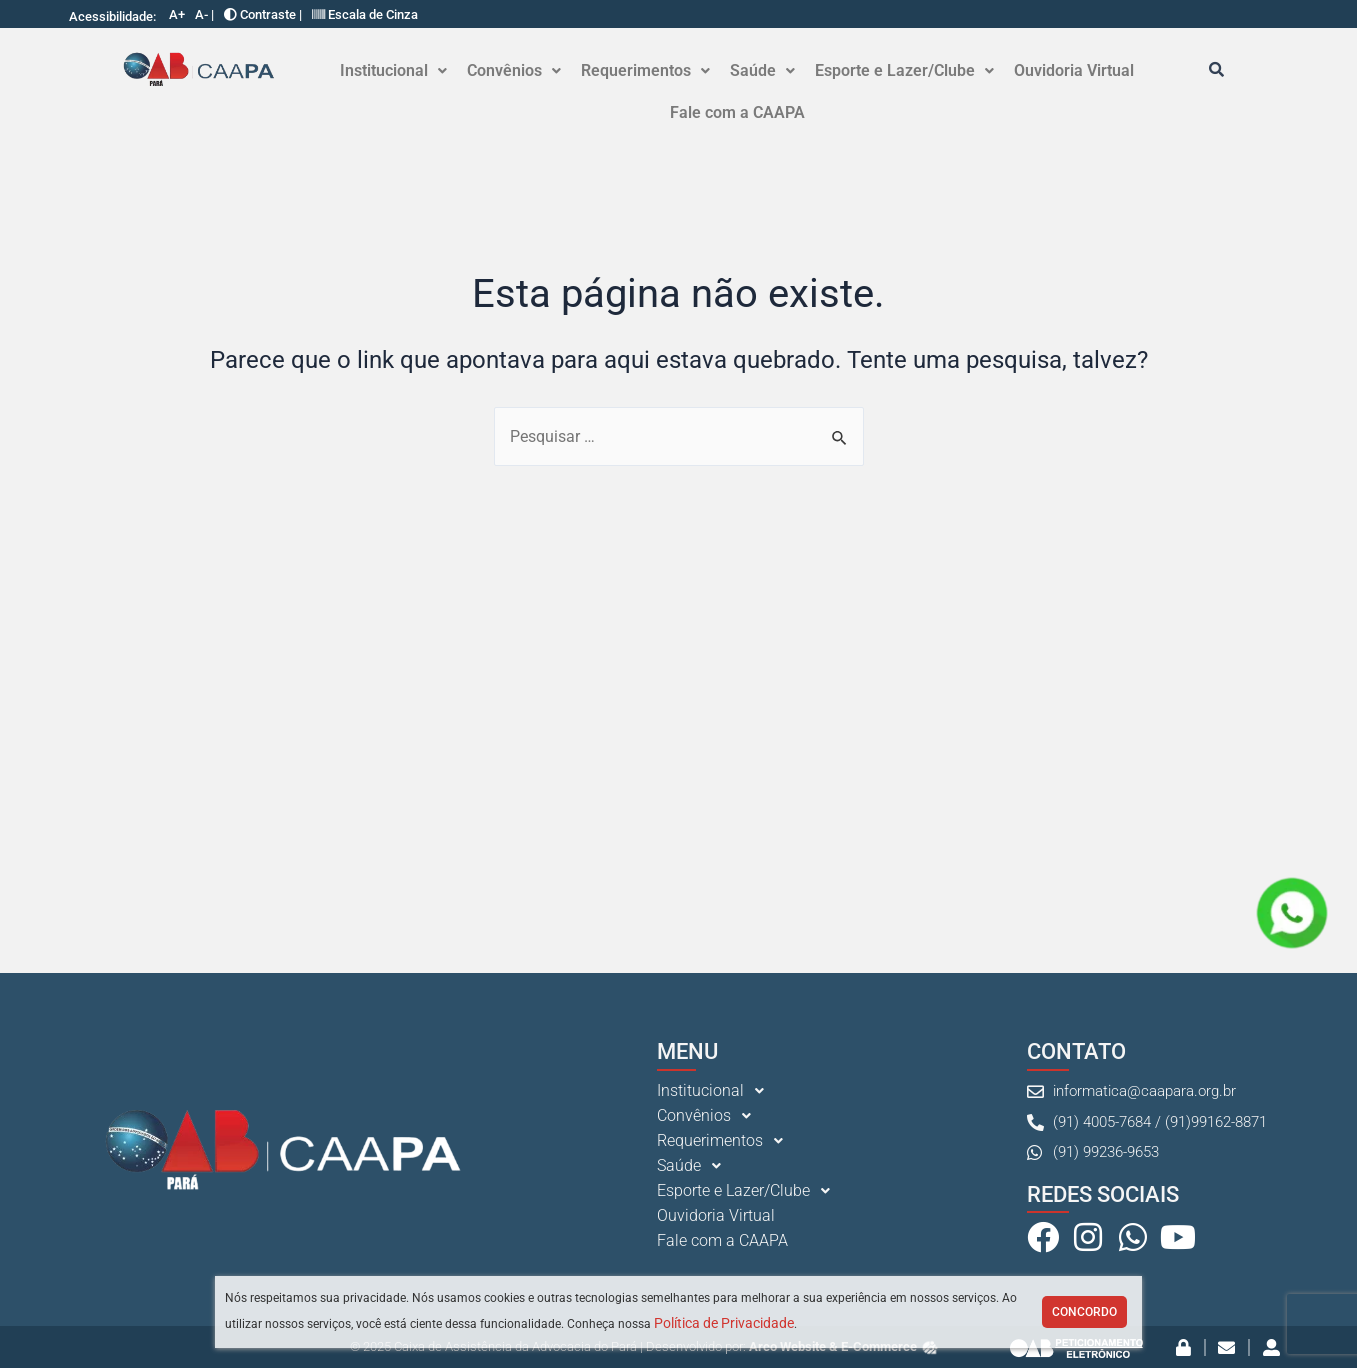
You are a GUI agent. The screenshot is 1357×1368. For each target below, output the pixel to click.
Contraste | (263, 14)
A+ (177, 14)
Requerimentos (645, 70)
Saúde (762, 70)
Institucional (393, 70)
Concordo (1084, 1312)
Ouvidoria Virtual (1074, 70)
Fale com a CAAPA (737, 112)
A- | (204, 14)
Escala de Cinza (365, 14)
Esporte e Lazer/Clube (904, 70)
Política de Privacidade (724, 1323)
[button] (393, 71)
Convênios (514, 70)
